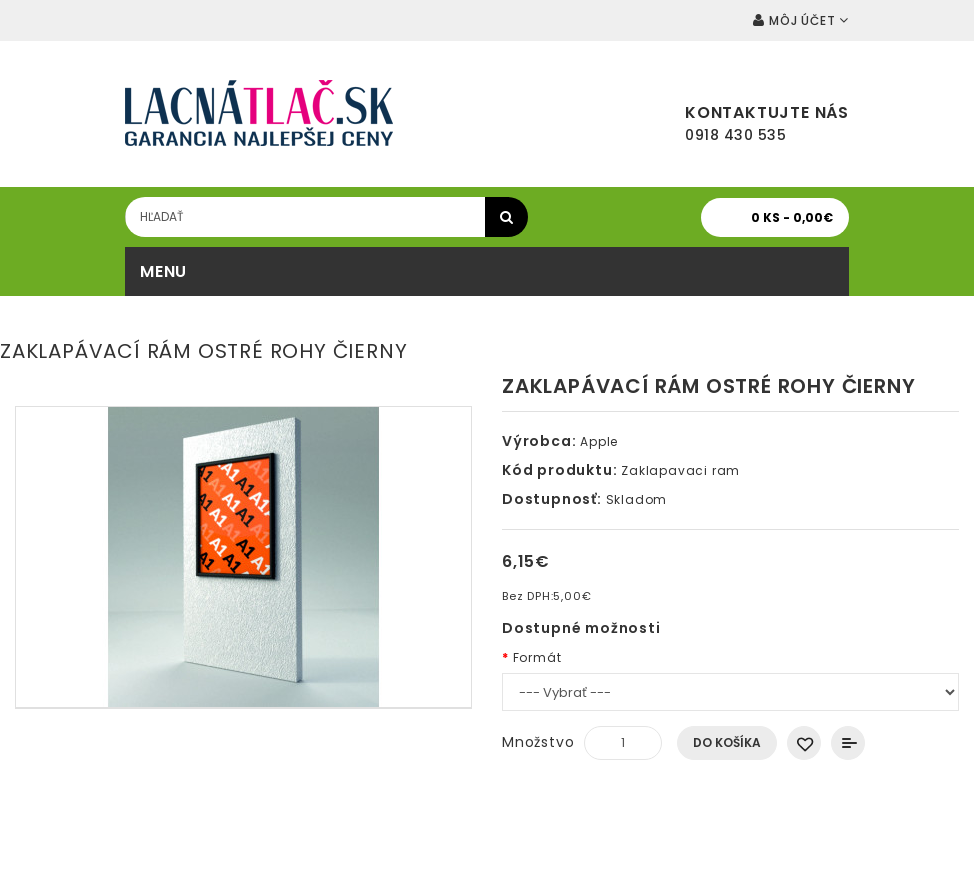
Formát (537, 657)
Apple (599, 441)
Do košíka (727, 742)
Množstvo (538, 742)
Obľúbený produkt (804, 743)
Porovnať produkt (848, 743)
